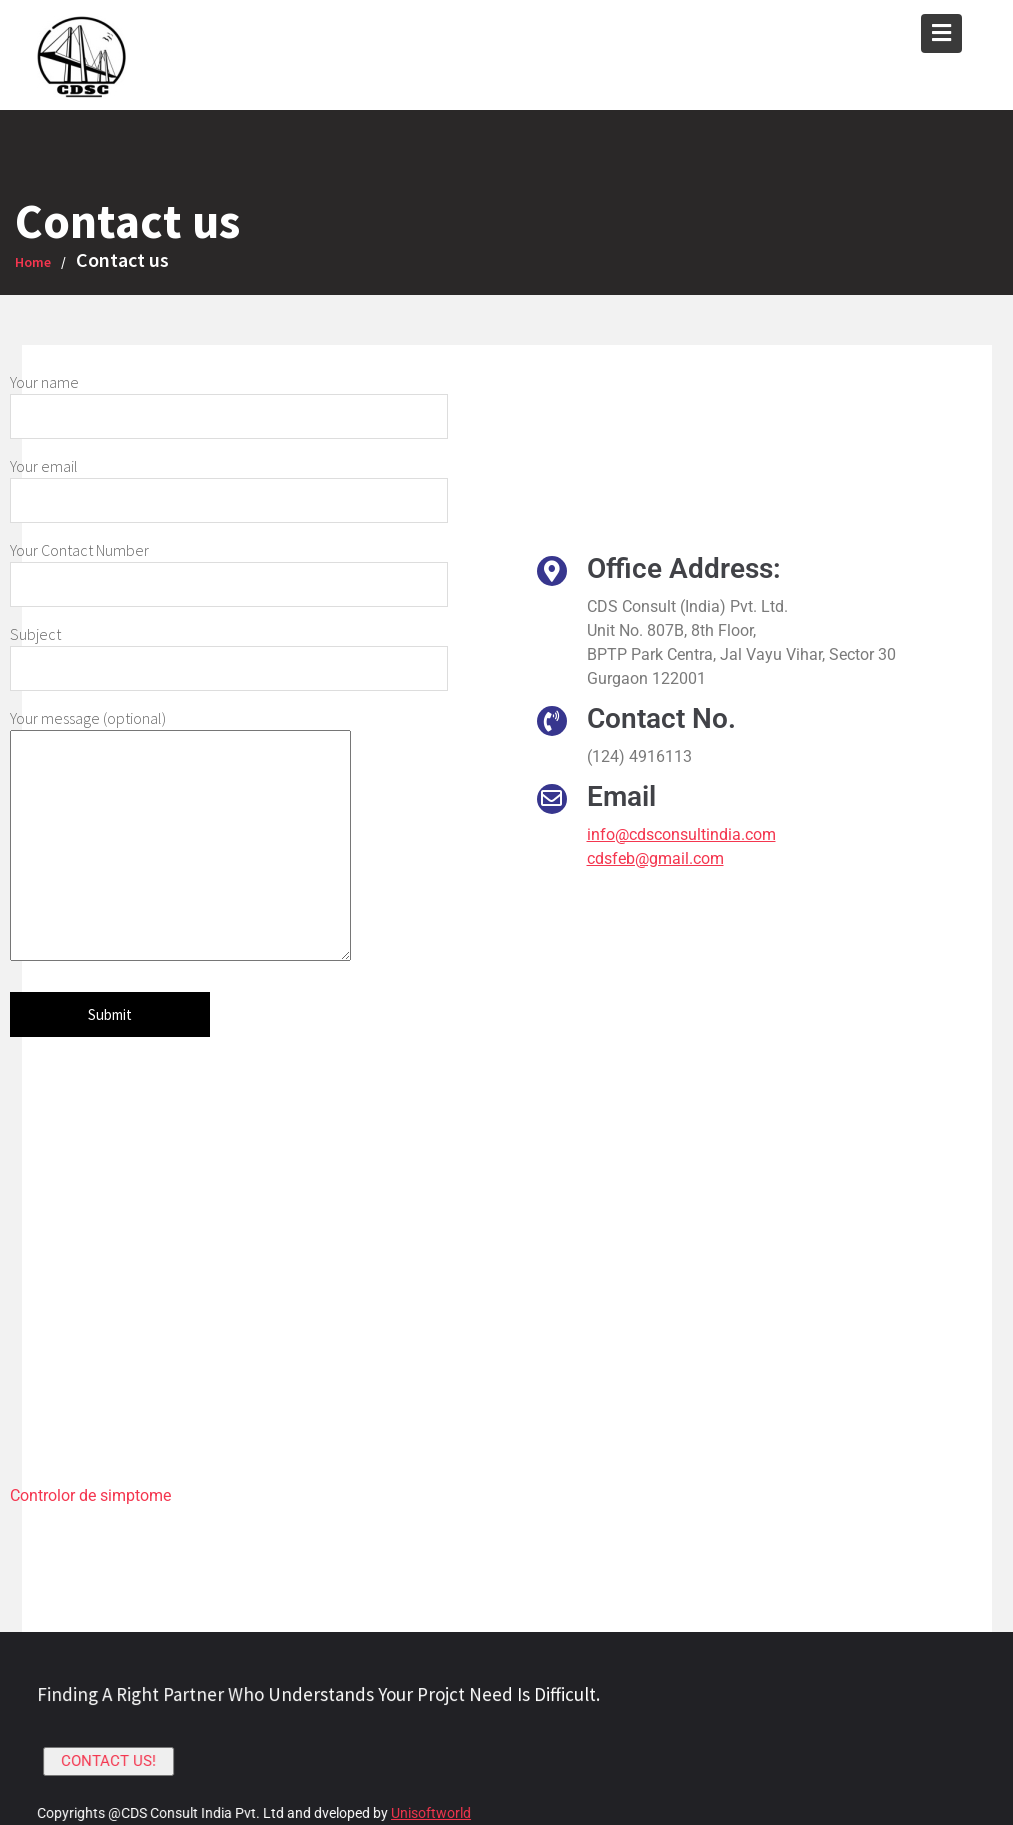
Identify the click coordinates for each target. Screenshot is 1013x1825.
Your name (229, 399)
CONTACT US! (113, 1761)
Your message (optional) (180, 836)
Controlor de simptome (90, 1495)
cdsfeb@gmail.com (655, 858)
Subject (229, 651)
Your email (229, 483)
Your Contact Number (229, 567)
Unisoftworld (431, 1812)
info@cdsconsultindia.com (681, 834)
